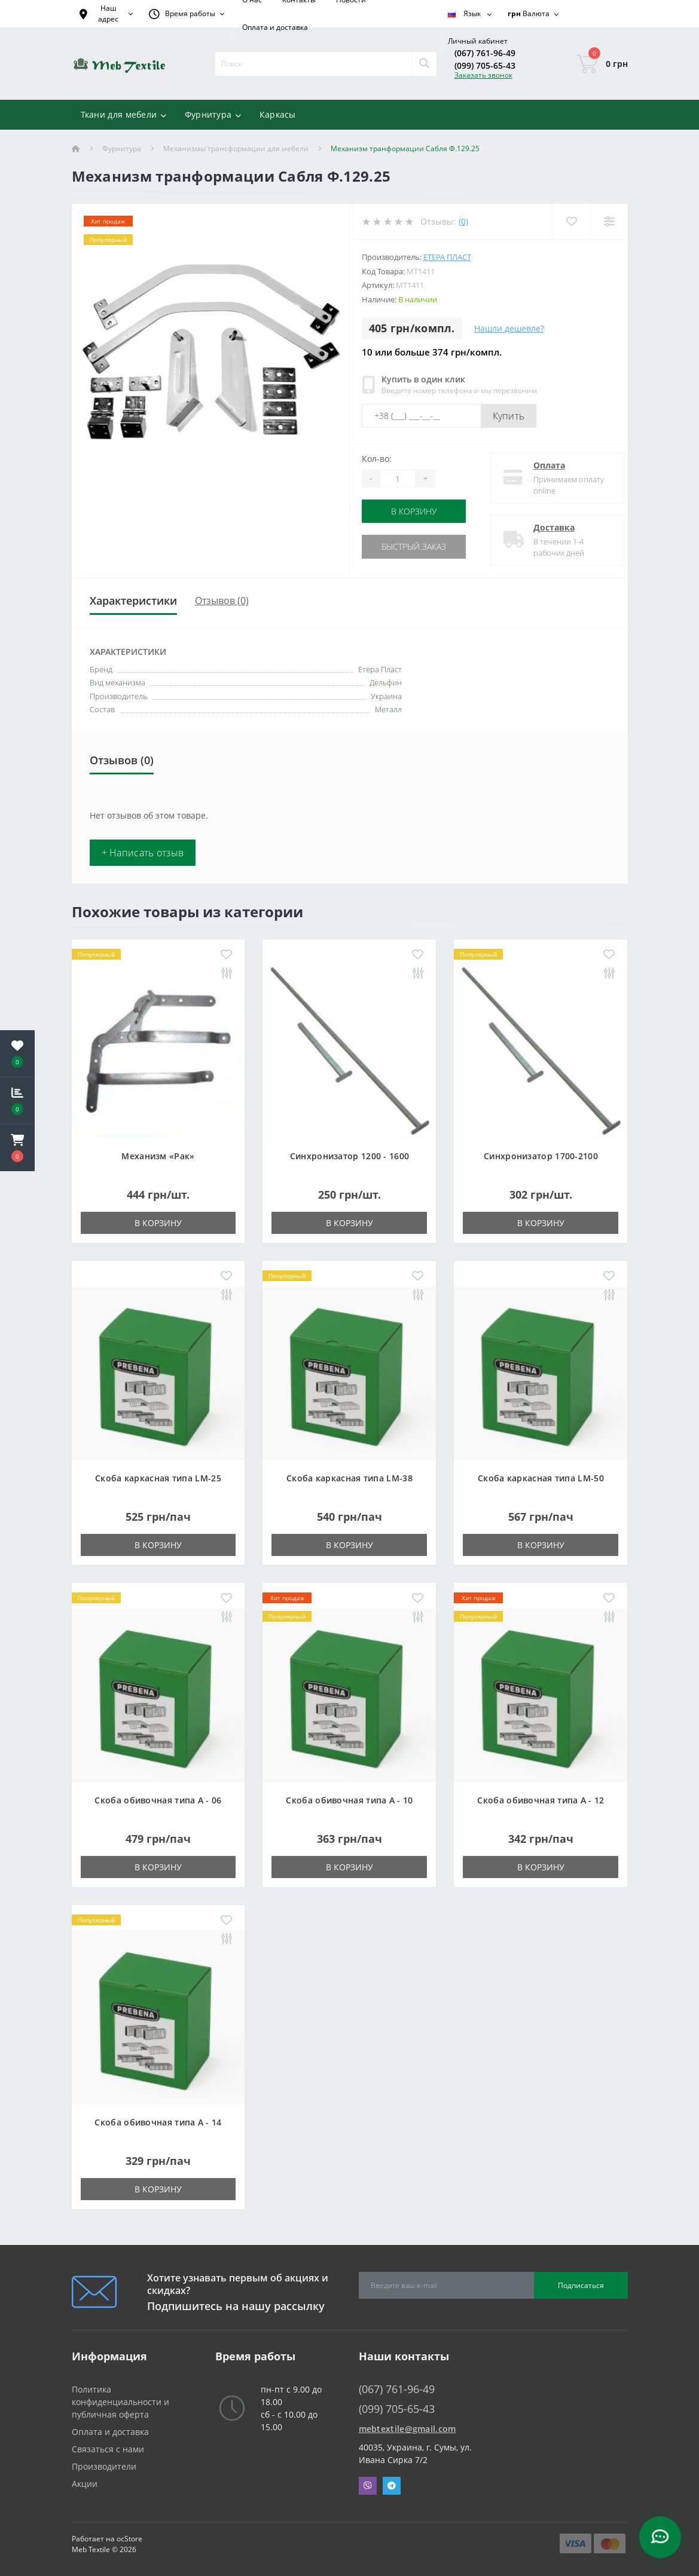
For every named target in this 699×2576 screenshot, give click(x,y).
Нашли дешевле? (509, 328)
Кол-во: (377, 458)
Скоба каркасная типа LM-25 (158, 1478)
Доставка (545, 527)
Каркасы (278, 114)
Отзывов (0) (222, 600)
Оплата (540, 465)
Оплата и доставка (275, 27)
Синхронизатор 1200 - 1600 (350, 1156)
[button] (17, 1148)
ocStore (129, 2539)
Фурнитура (121, 148)
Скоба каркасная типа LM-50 (541, 1478)
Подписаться (581, 2285)
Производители (104, 2466)
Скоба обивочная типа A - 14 (157, 2122)
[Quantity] (398, 479)
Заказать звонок (483, 75)
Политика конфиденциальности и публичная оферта (120, 2402)
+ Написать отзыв (143, 852)
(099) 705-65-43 (484, 65)
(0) (463, 221)
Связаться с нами (108, 2449)
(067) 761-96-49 (484, 53)
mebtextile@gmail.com (407, 2428)
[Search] (424, 64)
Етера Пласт (447, 257)
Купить (509, 415)
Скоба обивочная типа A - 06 (157, 1800)
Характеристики (133, 600)
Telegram (391, 2486)
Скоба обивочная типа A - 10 (349, 1800)
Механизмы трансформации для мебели (236, 148)
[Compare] (609, 221)
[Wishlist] (571, 221)
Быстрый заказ (415, 546)
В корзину (415, 511)
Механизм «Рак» (157, 1156)
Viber (368, 2486)
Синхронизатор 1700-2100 (541, 1156)
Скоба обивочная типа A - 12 (540, 1800)
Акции (84, 2483)
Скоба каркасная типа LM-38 (349, 1478)
